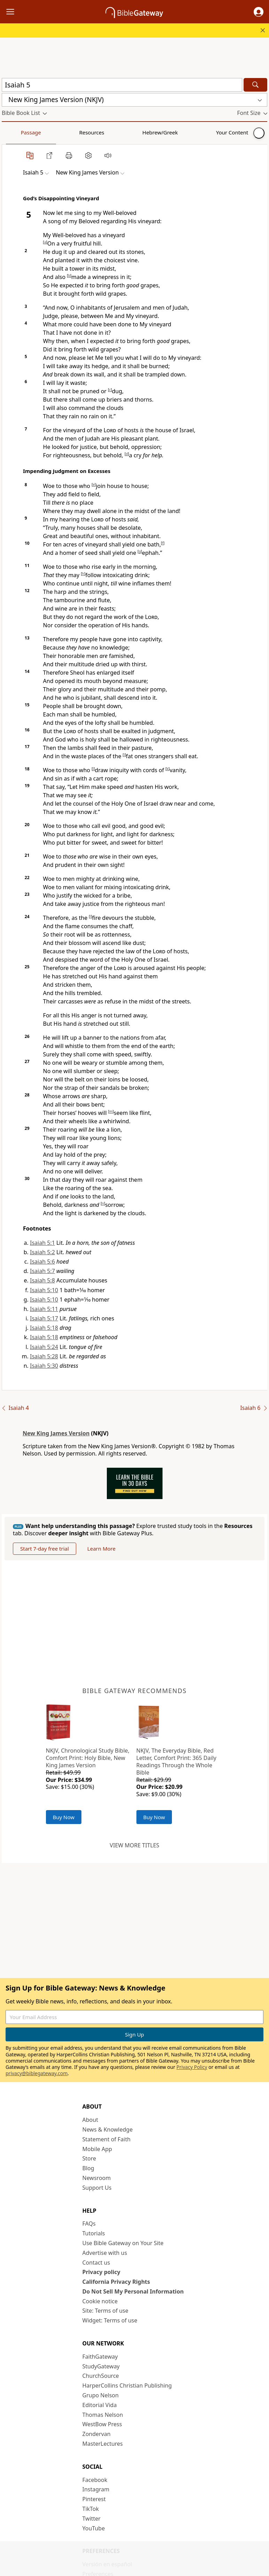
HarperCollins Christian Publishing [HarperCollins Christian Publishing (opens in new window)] (127, 2385)
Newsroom (96, 2178)
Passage (17, 132)
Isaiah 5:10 (44, 1290)
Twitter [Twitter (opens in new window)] (91, 2518)
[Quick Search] (122, 85)
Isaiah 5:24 (44, 1347)
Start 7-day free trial (44, 1548)
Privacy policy (101, 2272)
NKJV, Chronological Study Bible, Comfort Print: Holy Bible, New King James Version (87, 1758)
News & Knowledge (107, 2129)
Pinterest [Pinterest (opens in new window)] (94, 2499)
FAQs (89, 2223)
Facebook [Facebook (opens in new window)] (95, 2480)
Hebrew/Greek (92, 132)
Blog (88, 2168)
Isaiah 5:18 (44, 1328)
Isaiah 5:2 (42, 1252)
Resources (51, 132)
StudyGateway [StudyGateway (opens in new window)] (101, 2366)
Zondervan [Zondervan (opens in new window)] (96, 2434)
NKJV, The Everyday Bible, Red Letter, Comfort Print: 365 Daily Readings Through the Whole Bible (176, 1761)
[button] (258, 12)
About (90, 2120)
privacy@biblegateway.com (37, 2073)
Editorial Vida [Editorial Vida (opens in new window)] (99, 2405)
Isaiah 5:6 (42, 1261)
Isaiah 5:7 (42, 1271)
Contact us (96, 2262)
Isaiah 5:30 (44, 1366)
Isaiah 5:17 (44, 1318)
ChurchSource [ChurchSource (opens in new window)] (100, 2376)
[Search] (255, 85)
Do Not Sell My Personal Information (133, 2291)
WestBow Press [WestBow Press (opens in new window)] (102, 2424)
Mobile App (97, 2149)
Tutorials (93, 2233)
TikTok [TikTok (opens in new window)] (90, 2509)
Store (89, 2158)
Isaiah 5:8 (42, 1280)
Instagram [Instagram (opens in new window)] (96, 2489)
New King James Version (56, 1433)
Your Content (137, 132)
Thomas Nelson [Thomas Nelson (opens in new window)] (102, 2415)
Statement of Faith (106, 2139)
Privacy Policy (191, 2067)
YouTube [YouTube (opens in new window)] (93, 2528)
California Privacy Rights (116, 2282)
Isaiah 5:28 (44, 1356)
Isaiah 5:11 (44, 1309)
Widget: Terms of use (109, 2320)
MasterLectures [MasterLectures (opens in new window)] (102, 2443)
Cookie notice (100, 2301)
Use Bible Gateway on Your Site (123, 2243)
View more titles (134, 1845)
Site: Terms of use (105, 2310)
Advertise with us (104, 2253)
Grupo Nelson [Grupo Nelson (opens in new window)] (100, 2395)
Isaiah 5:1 (42, 1243)
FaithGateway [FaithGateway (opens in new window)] (100, 2356)
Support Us (97, 2187)
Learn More (101, 1548)
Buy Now (64, 1817)
